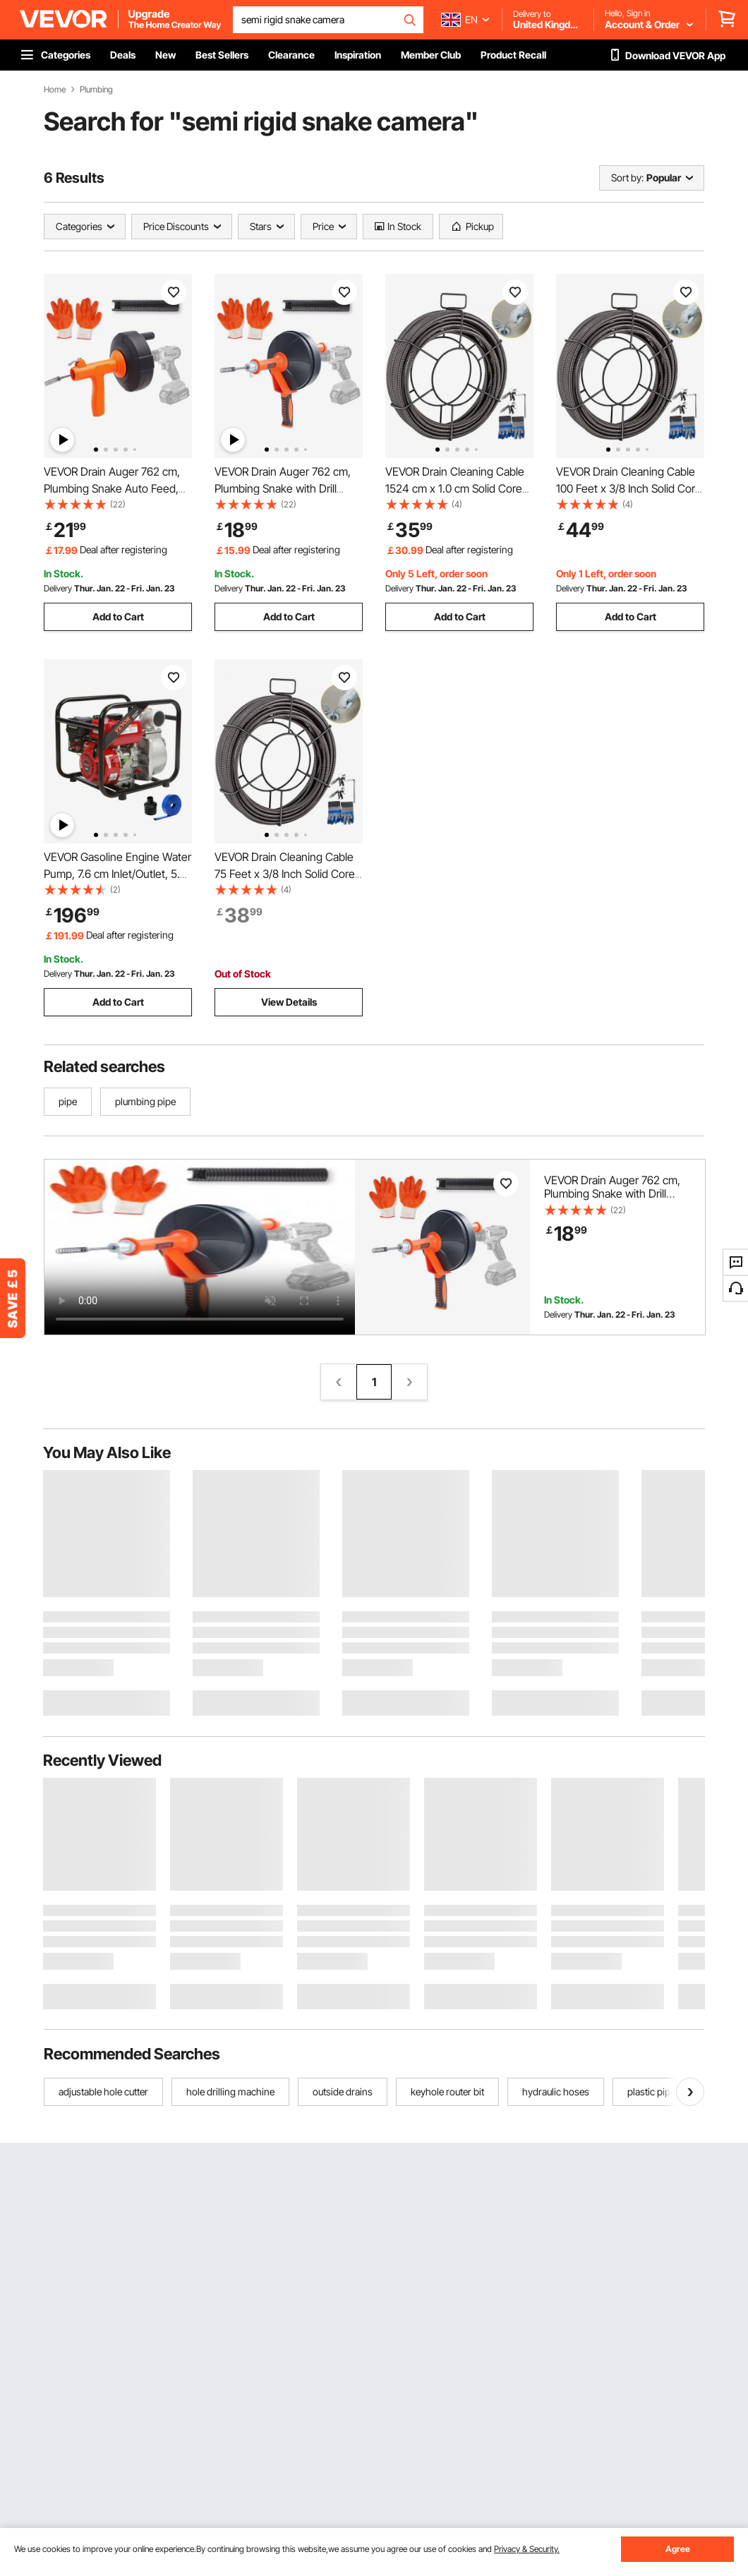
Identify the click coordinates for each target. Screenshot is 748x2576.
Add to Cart (118, 616)
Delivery (58, 588)
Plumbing (96, 90)
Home (55, 90)
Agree (677, 2549)
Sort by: (627, 177)
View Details (289, 1002)
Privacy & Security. (527, 2549)
